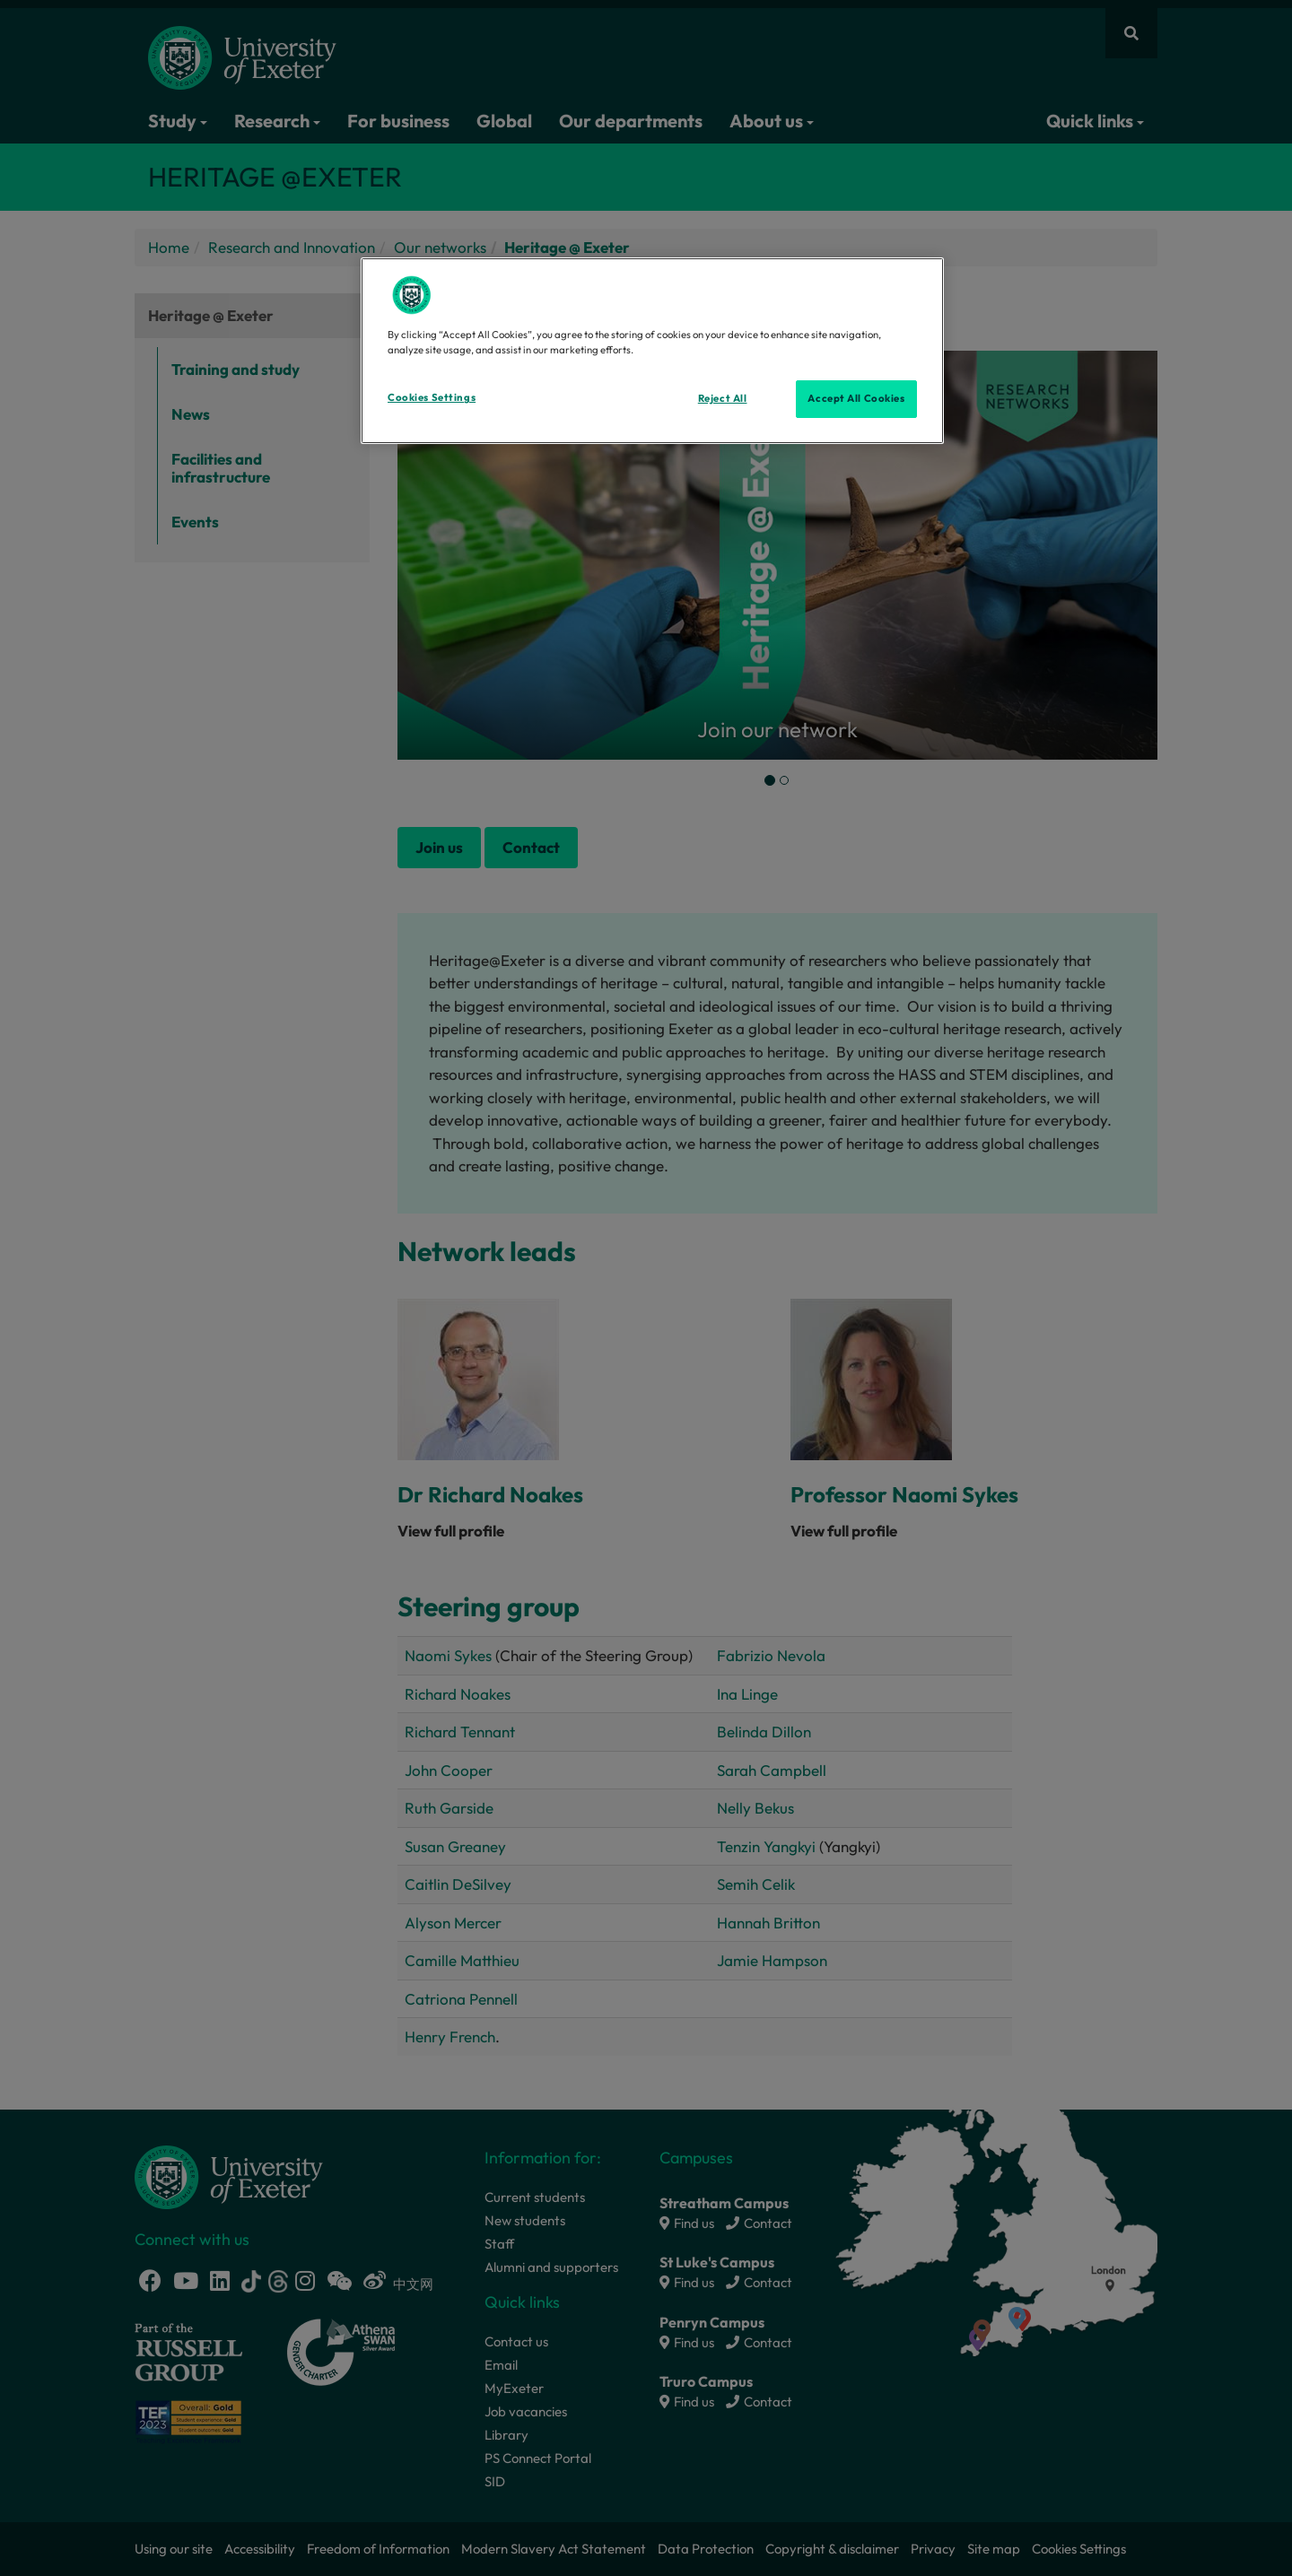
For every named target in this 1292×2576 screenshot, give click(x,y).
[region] (652, 350)
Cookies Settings (432, 397)
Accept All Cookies (856, 398)
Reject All (722, 398)
